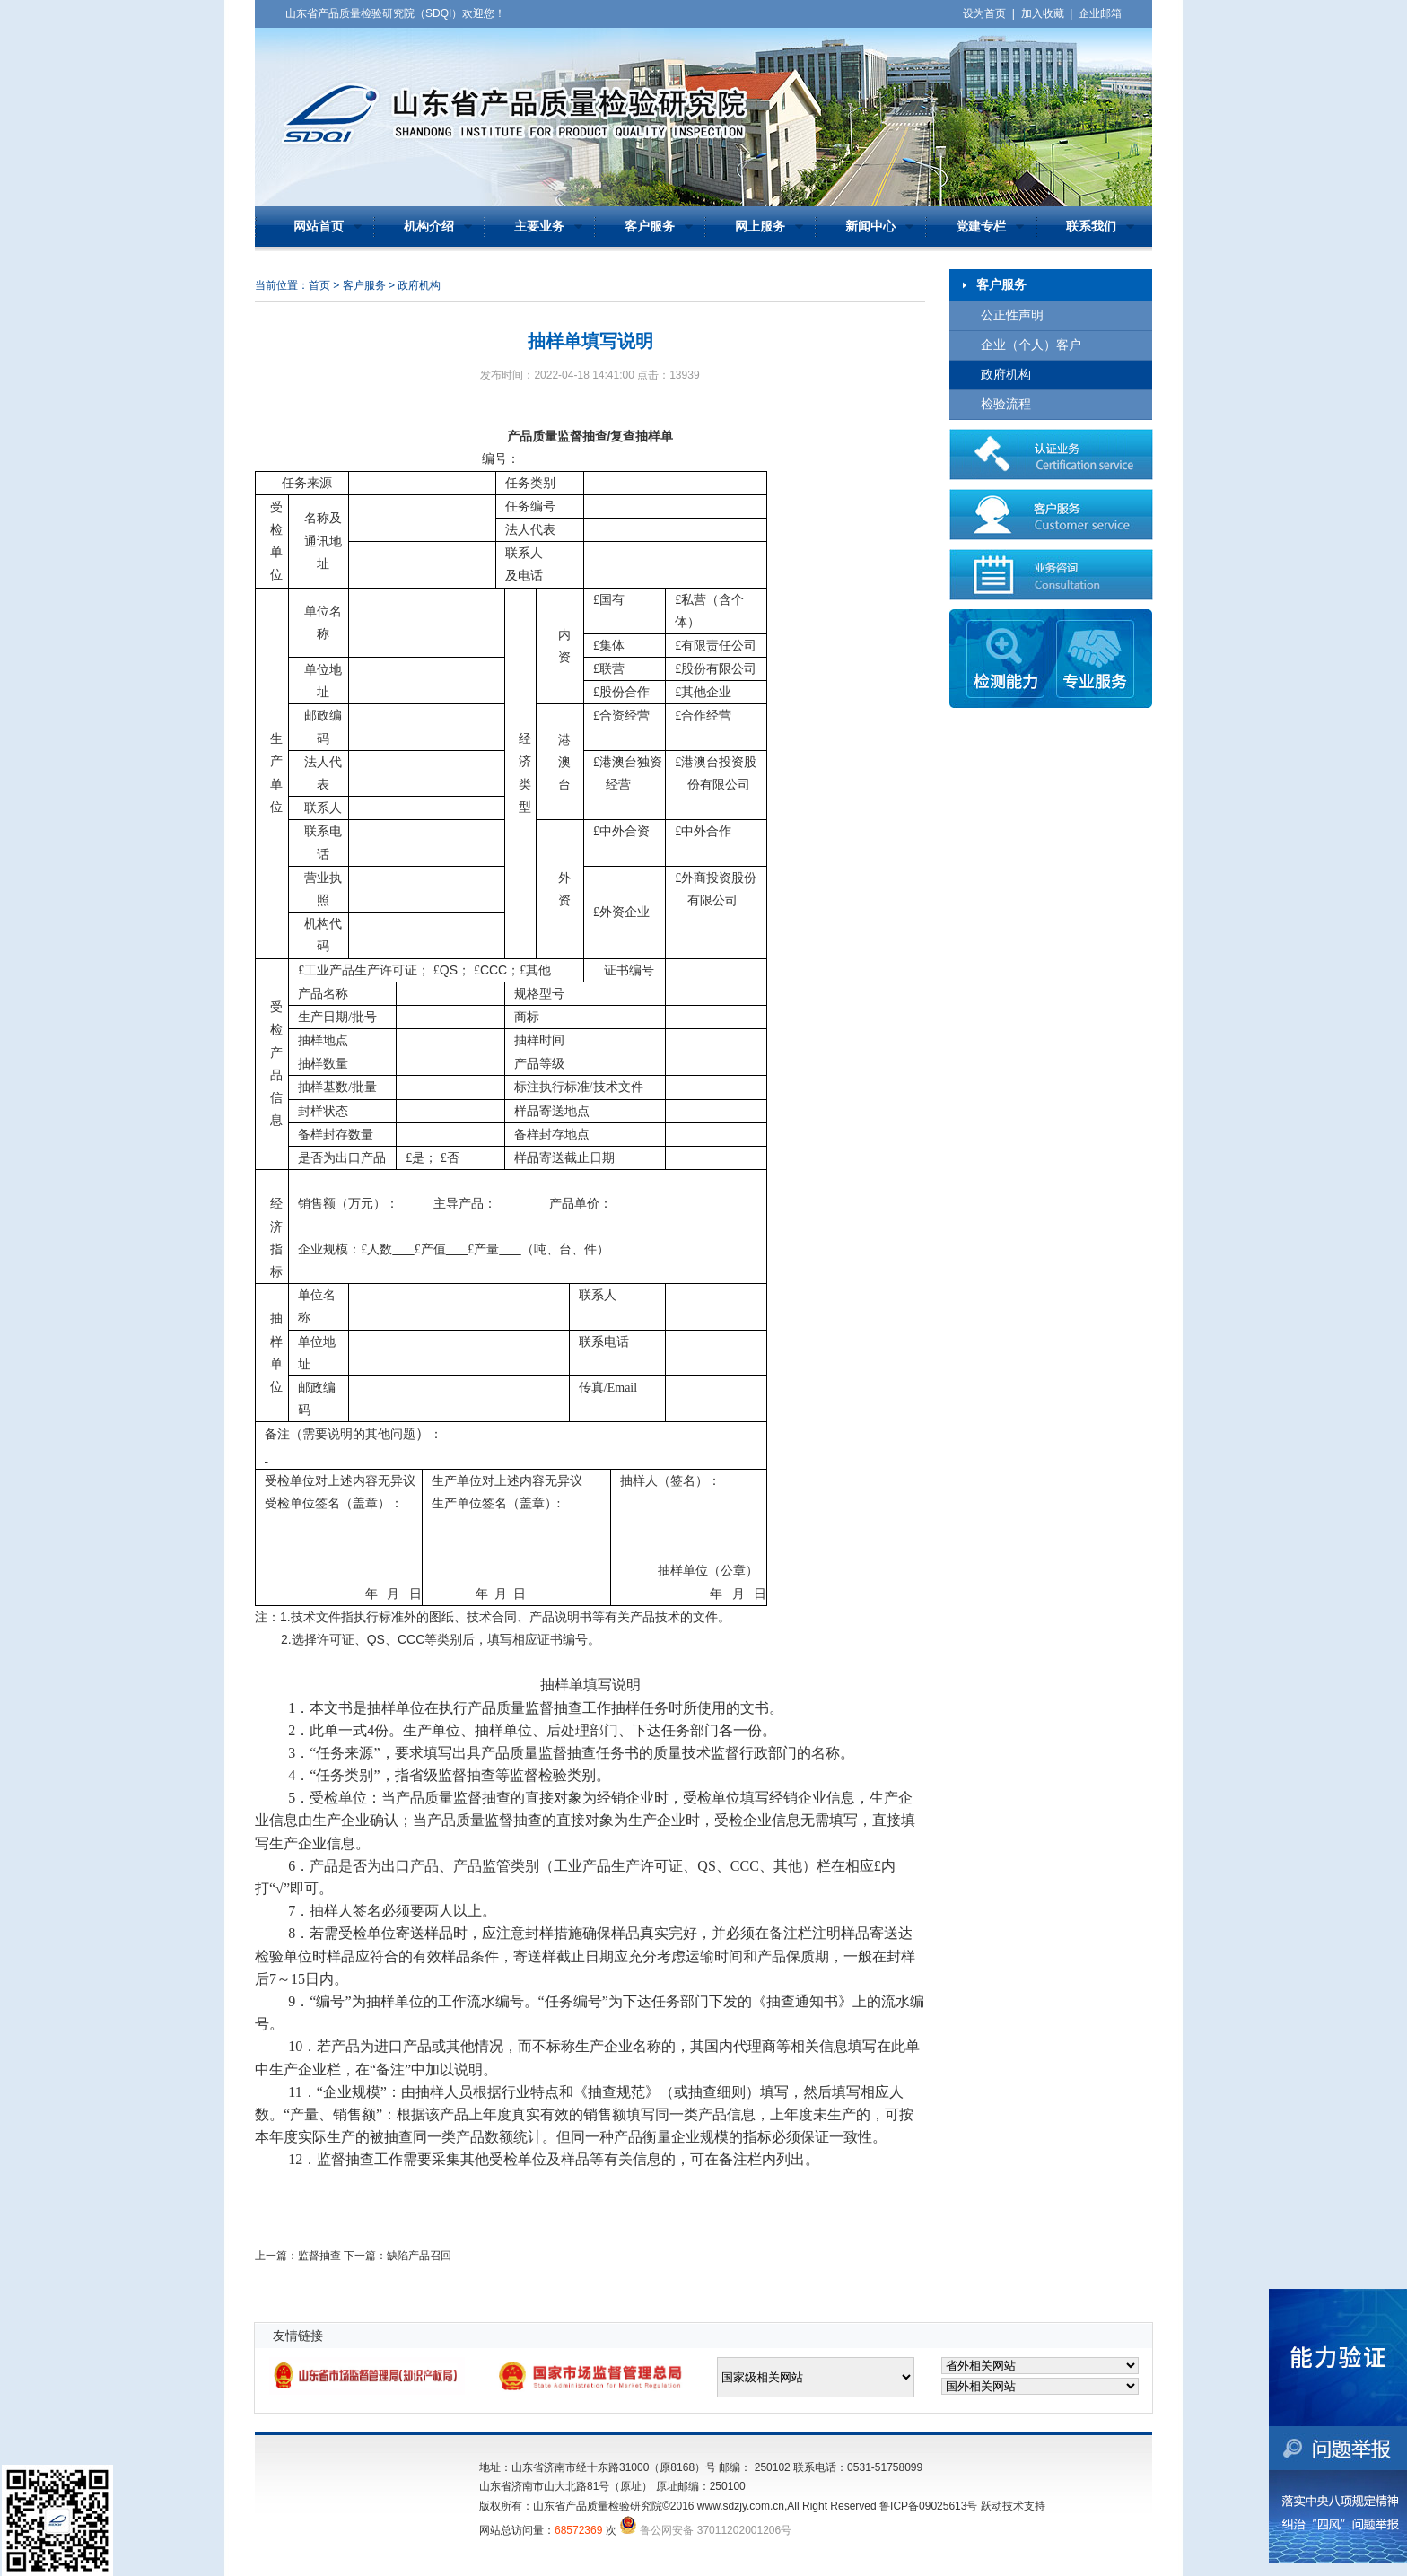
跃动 (991, 2506)
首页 (319, 285)
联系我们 (1091, 226)
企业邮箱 (1100, 13)
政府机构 (1006, 374)
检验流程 (1006, 404)
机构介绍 (429, 226)
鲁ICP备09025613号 (928, 2506)
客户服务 (650, 226)
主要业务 (539, 226)
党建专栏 (981, 226)
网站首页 (318, 226)
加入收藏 (1042, 13)
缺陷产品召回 (419, 2255)
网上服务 (760, 226)
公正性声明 (1012, 315)
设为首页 (984, 13)
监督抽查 (319, 2255)
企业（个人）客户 (1031, 345)
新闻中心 (870, 226)
